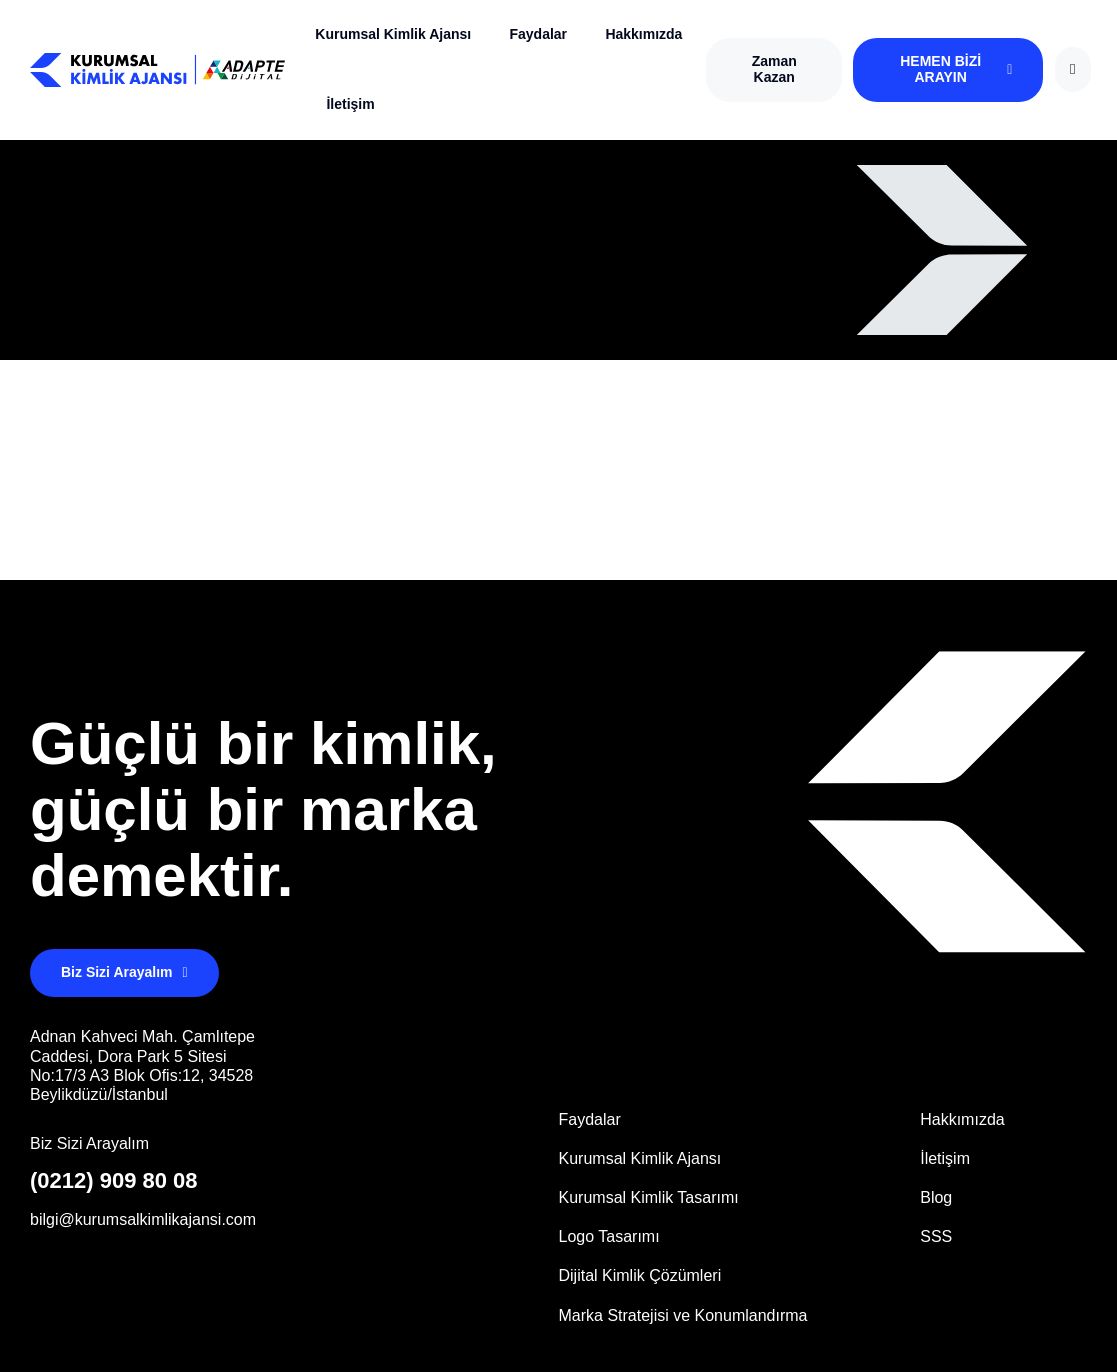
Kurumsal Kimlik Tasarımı (649, 1197)
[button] (774, 70)
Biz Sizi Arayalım (89, 1143)
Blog (936, 1197)
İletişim (350, 104)
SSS (936, 1236)
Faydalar (538, 34)
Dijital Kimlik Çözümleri (640, 1275)
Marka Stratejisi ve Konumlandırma (683, 1315)
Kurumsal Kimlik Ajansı (393, 34)
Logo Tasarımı (609, 1236)
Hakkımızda (643, 34)
